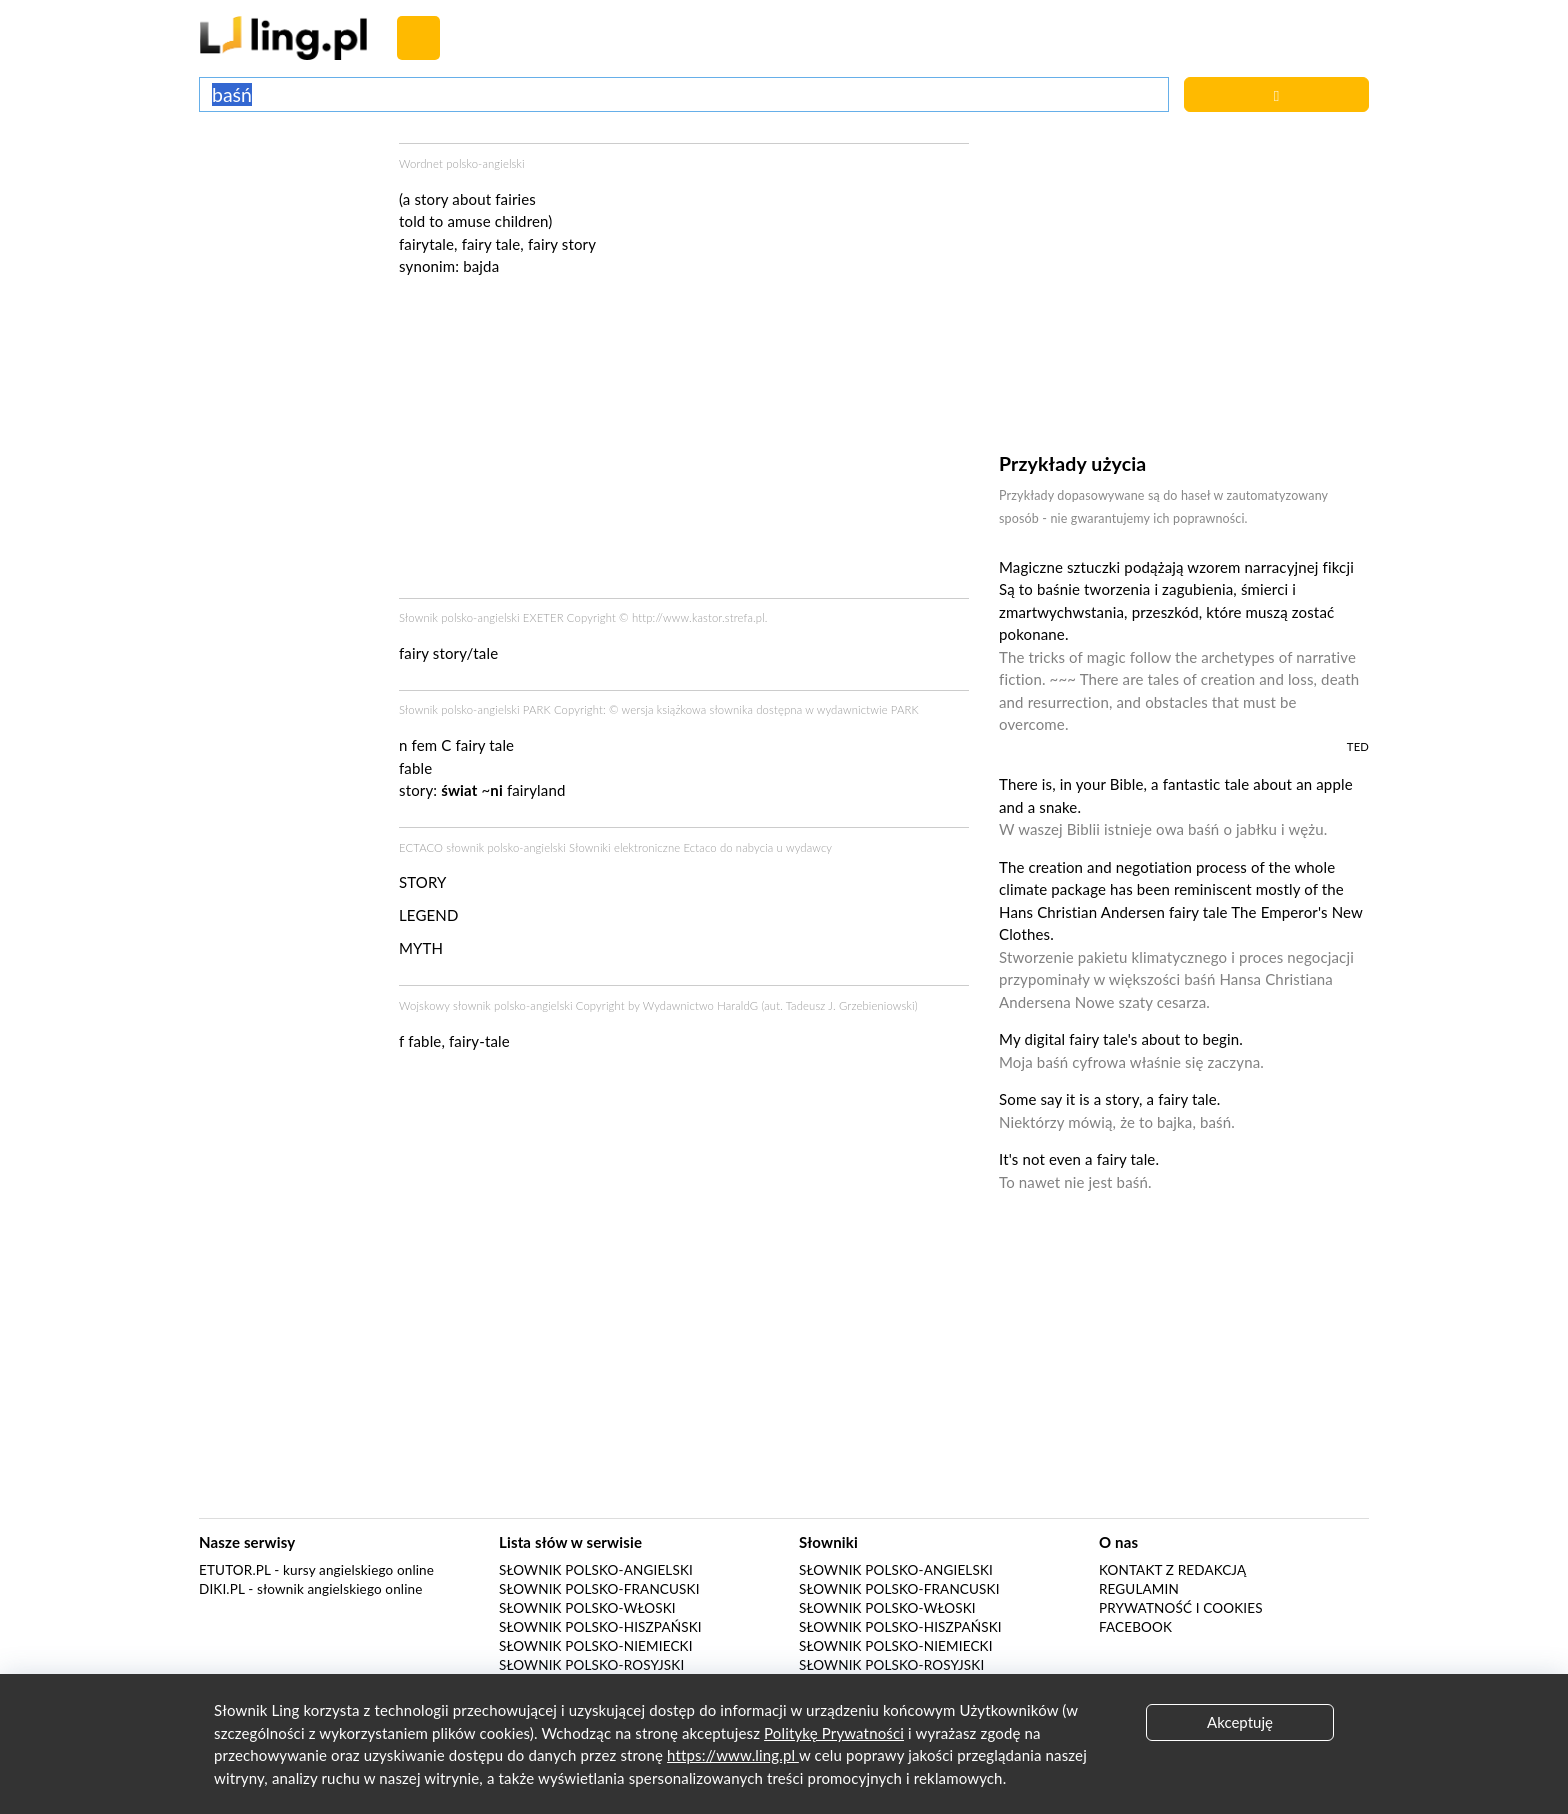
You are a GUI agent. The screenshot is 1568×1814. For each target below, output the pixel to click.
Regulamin (1139, 1589)
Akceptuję (1240, 1722)
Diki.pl (222, 1589)
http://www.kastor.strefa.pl (698, 617)
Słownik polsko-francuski (599, 1589)
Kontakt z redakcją (1172, 1570)
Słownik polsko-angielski (596, 1570)
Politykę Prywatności (834, 1733)
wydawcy (809, 847)
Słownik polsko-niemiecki (596, 1646)
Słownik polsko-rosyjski (591, 1665)
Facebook (1135, 1627)
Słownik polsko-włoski (587, 1608)
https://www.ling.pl (733, 1755)
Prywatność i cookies (1181, 1608)
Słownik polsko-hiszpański (600, 1627)
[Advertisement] (289, 218)
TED (1358, 746)
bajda (481, 266)
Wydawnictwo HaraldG (701, 1005)
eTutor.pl (235, 1570)
